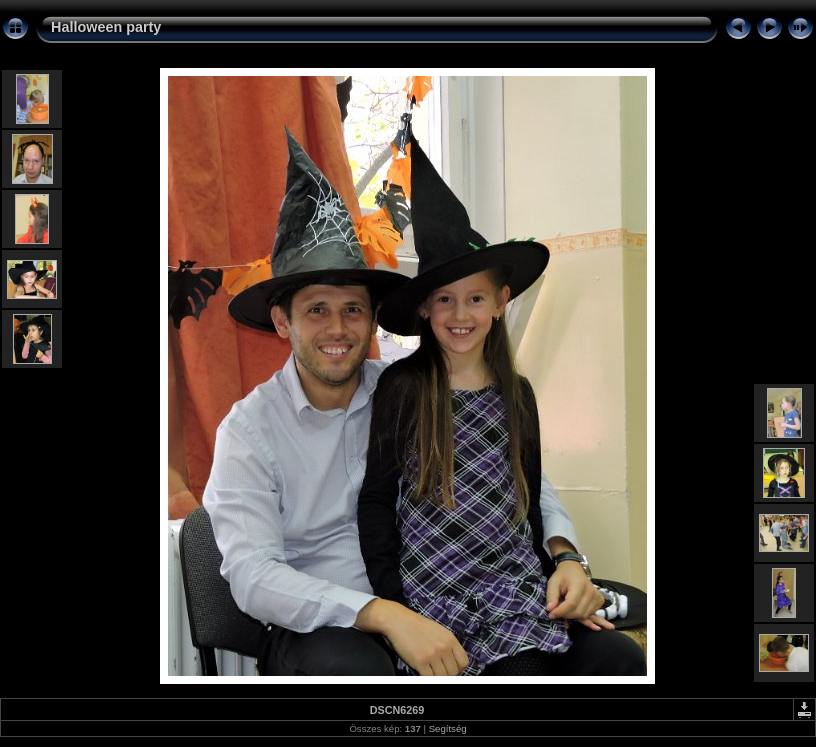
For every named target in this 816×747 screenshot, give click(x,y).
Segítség (448, 728)
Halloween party (106, 27)
